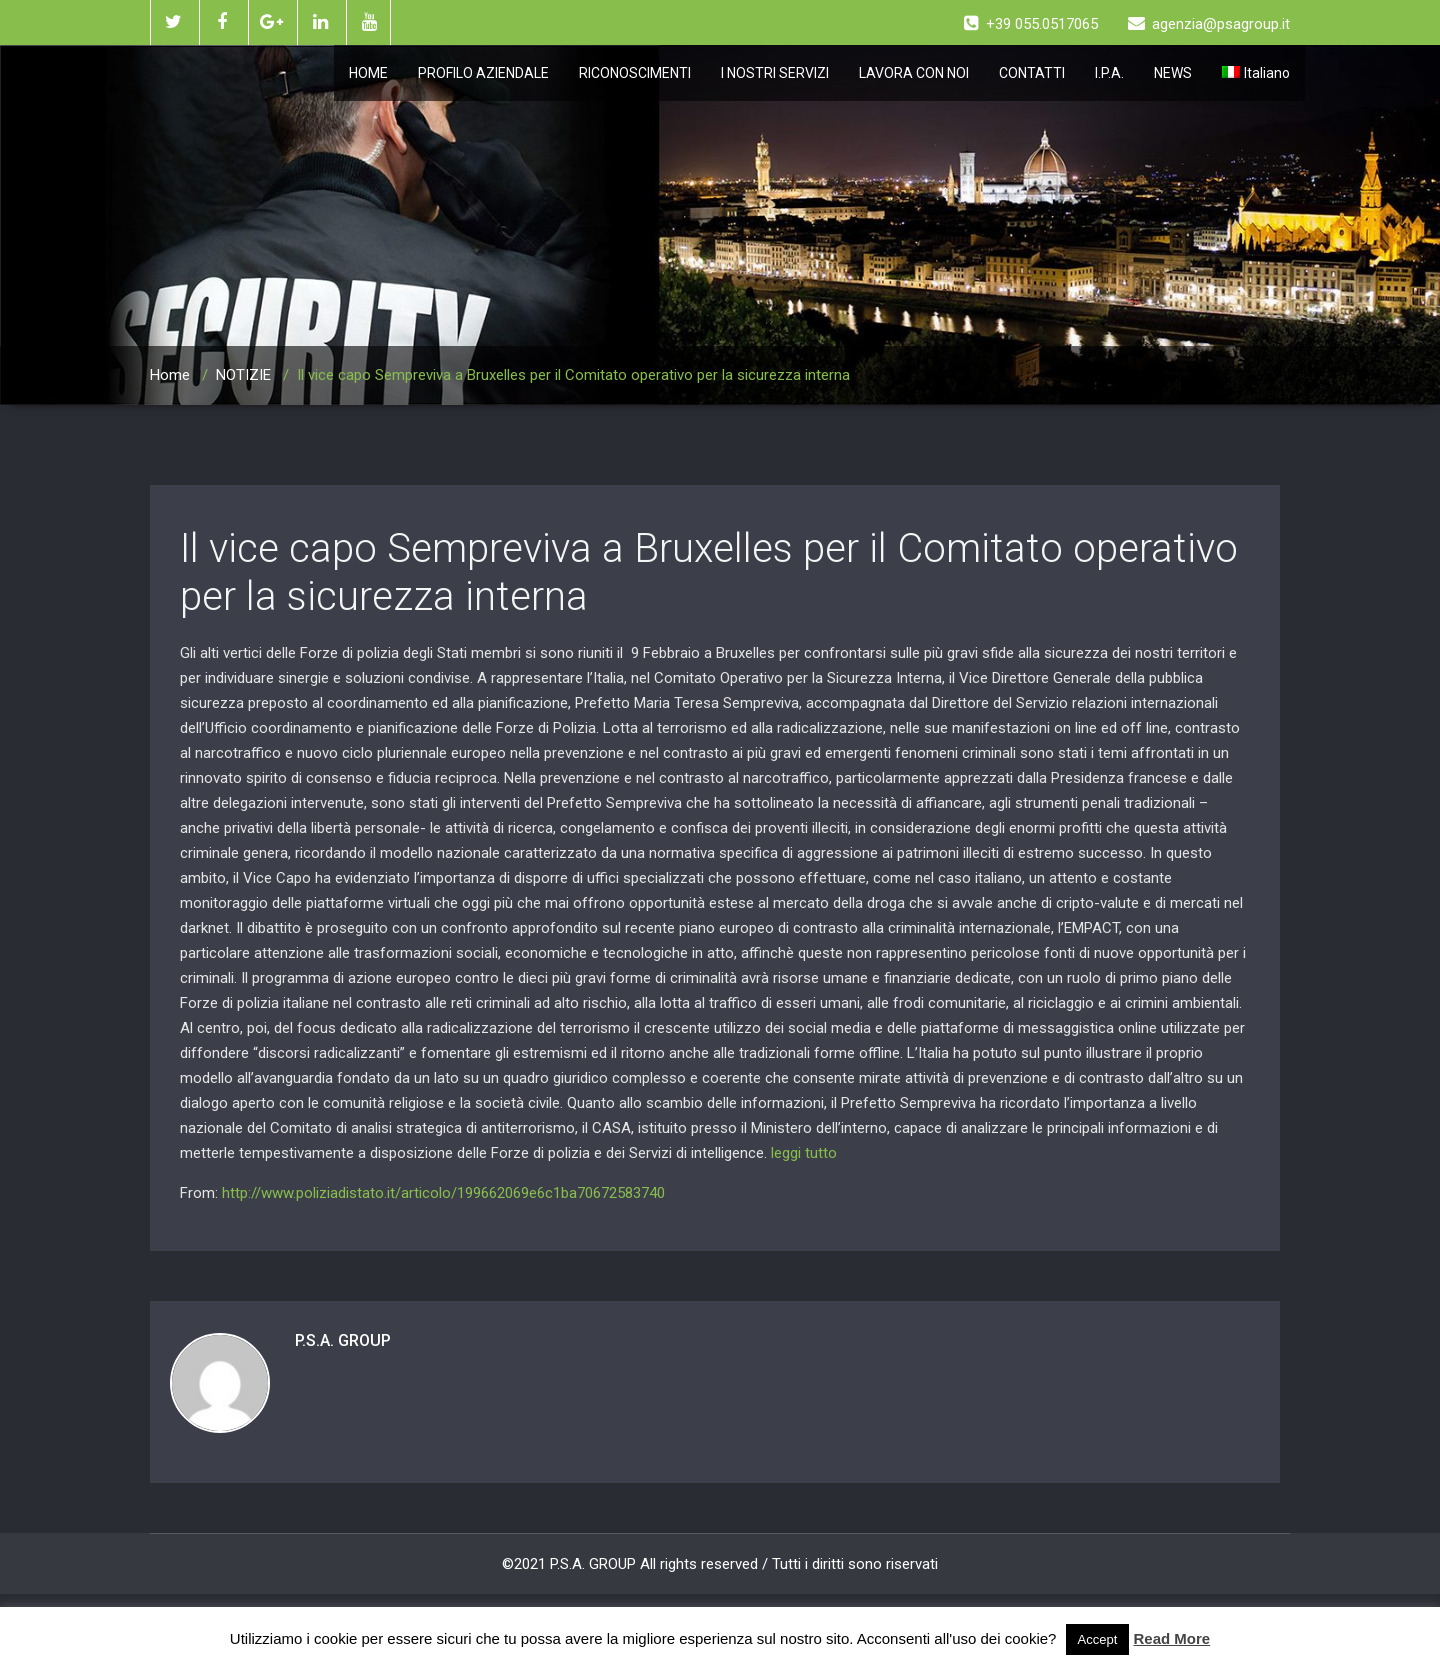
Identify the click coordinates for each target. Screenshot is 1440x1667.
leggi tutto (804, 1153)
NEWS (1173, 73)
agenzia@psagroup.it (1209, 24)
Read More (1172, 1638)
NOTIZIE (243, 375)
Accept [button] (1098, 1639)
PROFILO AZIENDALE (483, 73)
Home (170, 375)
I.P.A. (1109, 73)
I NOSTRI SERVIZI (775, 73)
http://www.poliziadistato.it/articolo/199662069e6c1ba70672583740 (443, 1193)
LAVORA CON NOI (914, 73)
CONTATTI (1032, 73)
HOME (368, 73)
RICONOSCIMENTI (635, 73)
